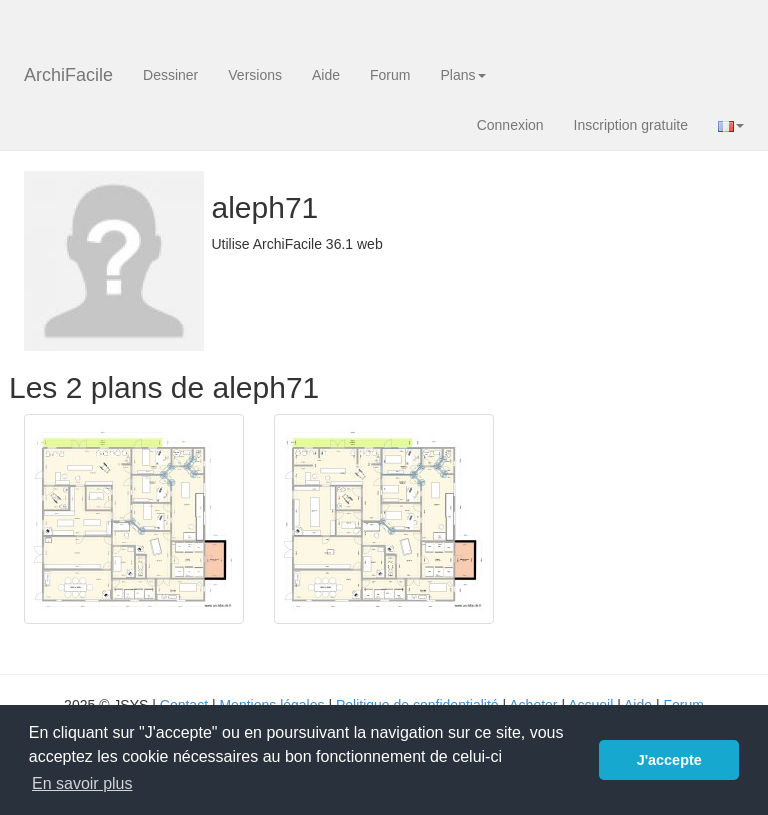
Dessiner (170, 75)
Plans (462, 75)
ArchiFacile (68, 75)
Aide (326, 75)
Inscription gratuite (631, 125)
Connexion (510, 125)
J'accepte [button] (669, 760)
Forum (390, 75)
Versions (255, 75)
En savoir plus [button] (82, 783)
